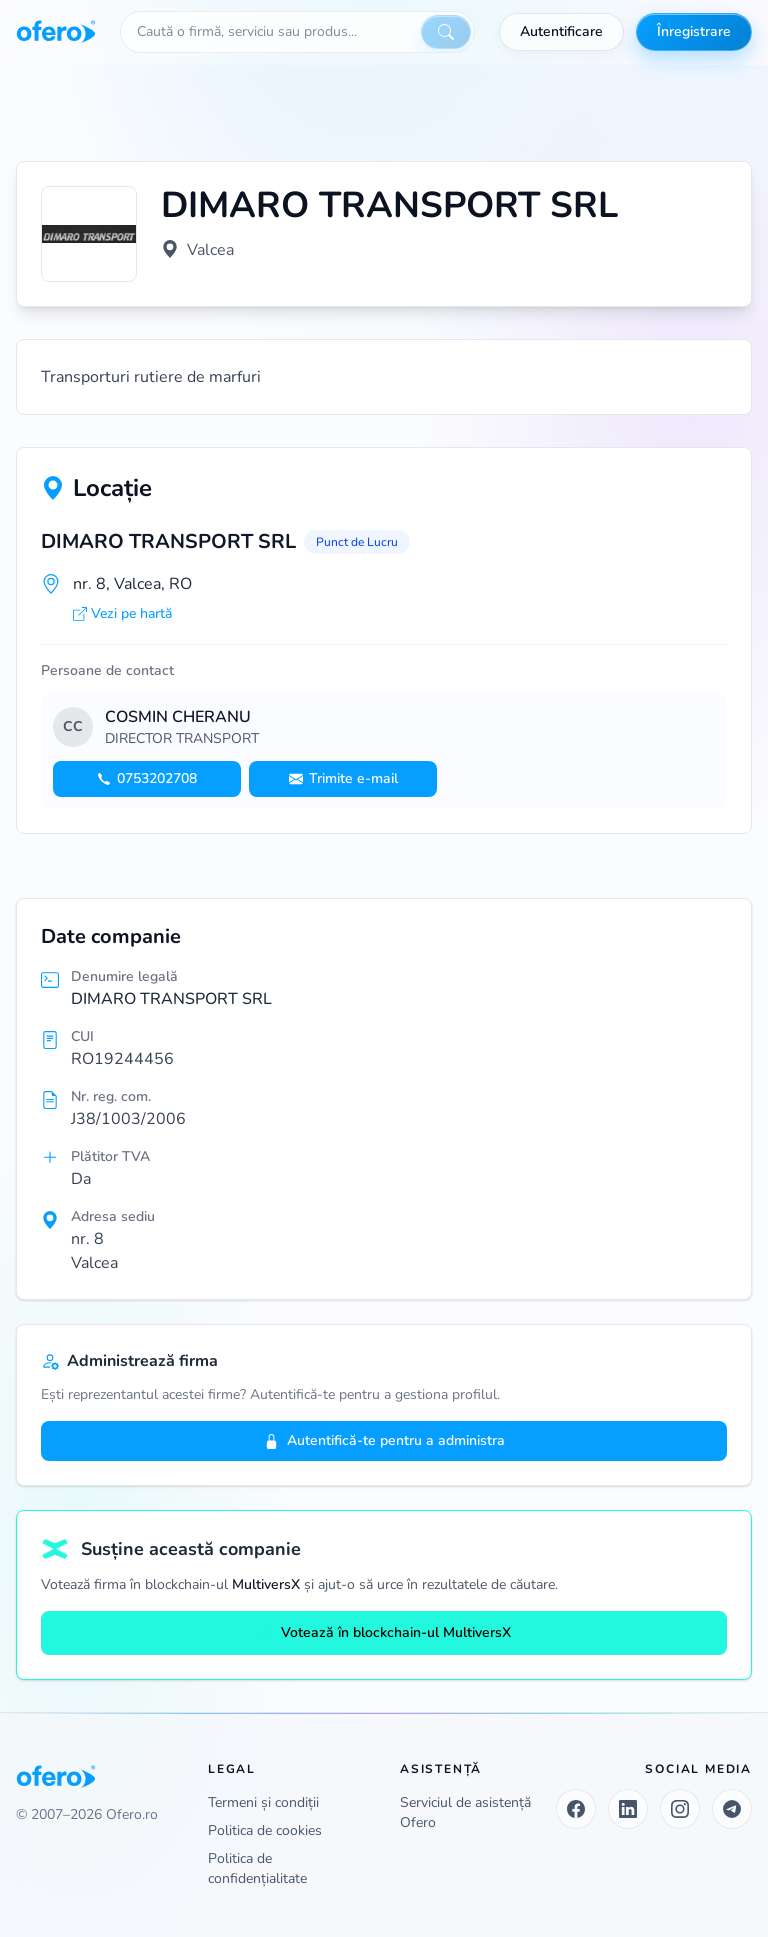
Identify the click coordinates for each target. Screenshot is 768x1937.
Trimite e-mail (343, 778)
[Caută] (446, 32)
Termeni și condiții (263, 1802)
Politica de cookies (265, 1830)
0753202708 (147, 778)
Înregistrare (694, 31)
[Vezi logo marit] (89, 234)
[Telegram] (732, 1809)
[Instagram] (680, 1809)
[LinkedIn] (628, 1809)
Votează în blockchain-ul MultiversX (384, 1632)
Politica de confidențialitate (257, 1868)
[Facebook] (576, 1809)
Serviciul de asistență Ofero (465, 1812)
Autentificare (561, 31)
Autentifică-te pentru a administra (384, 1440)
